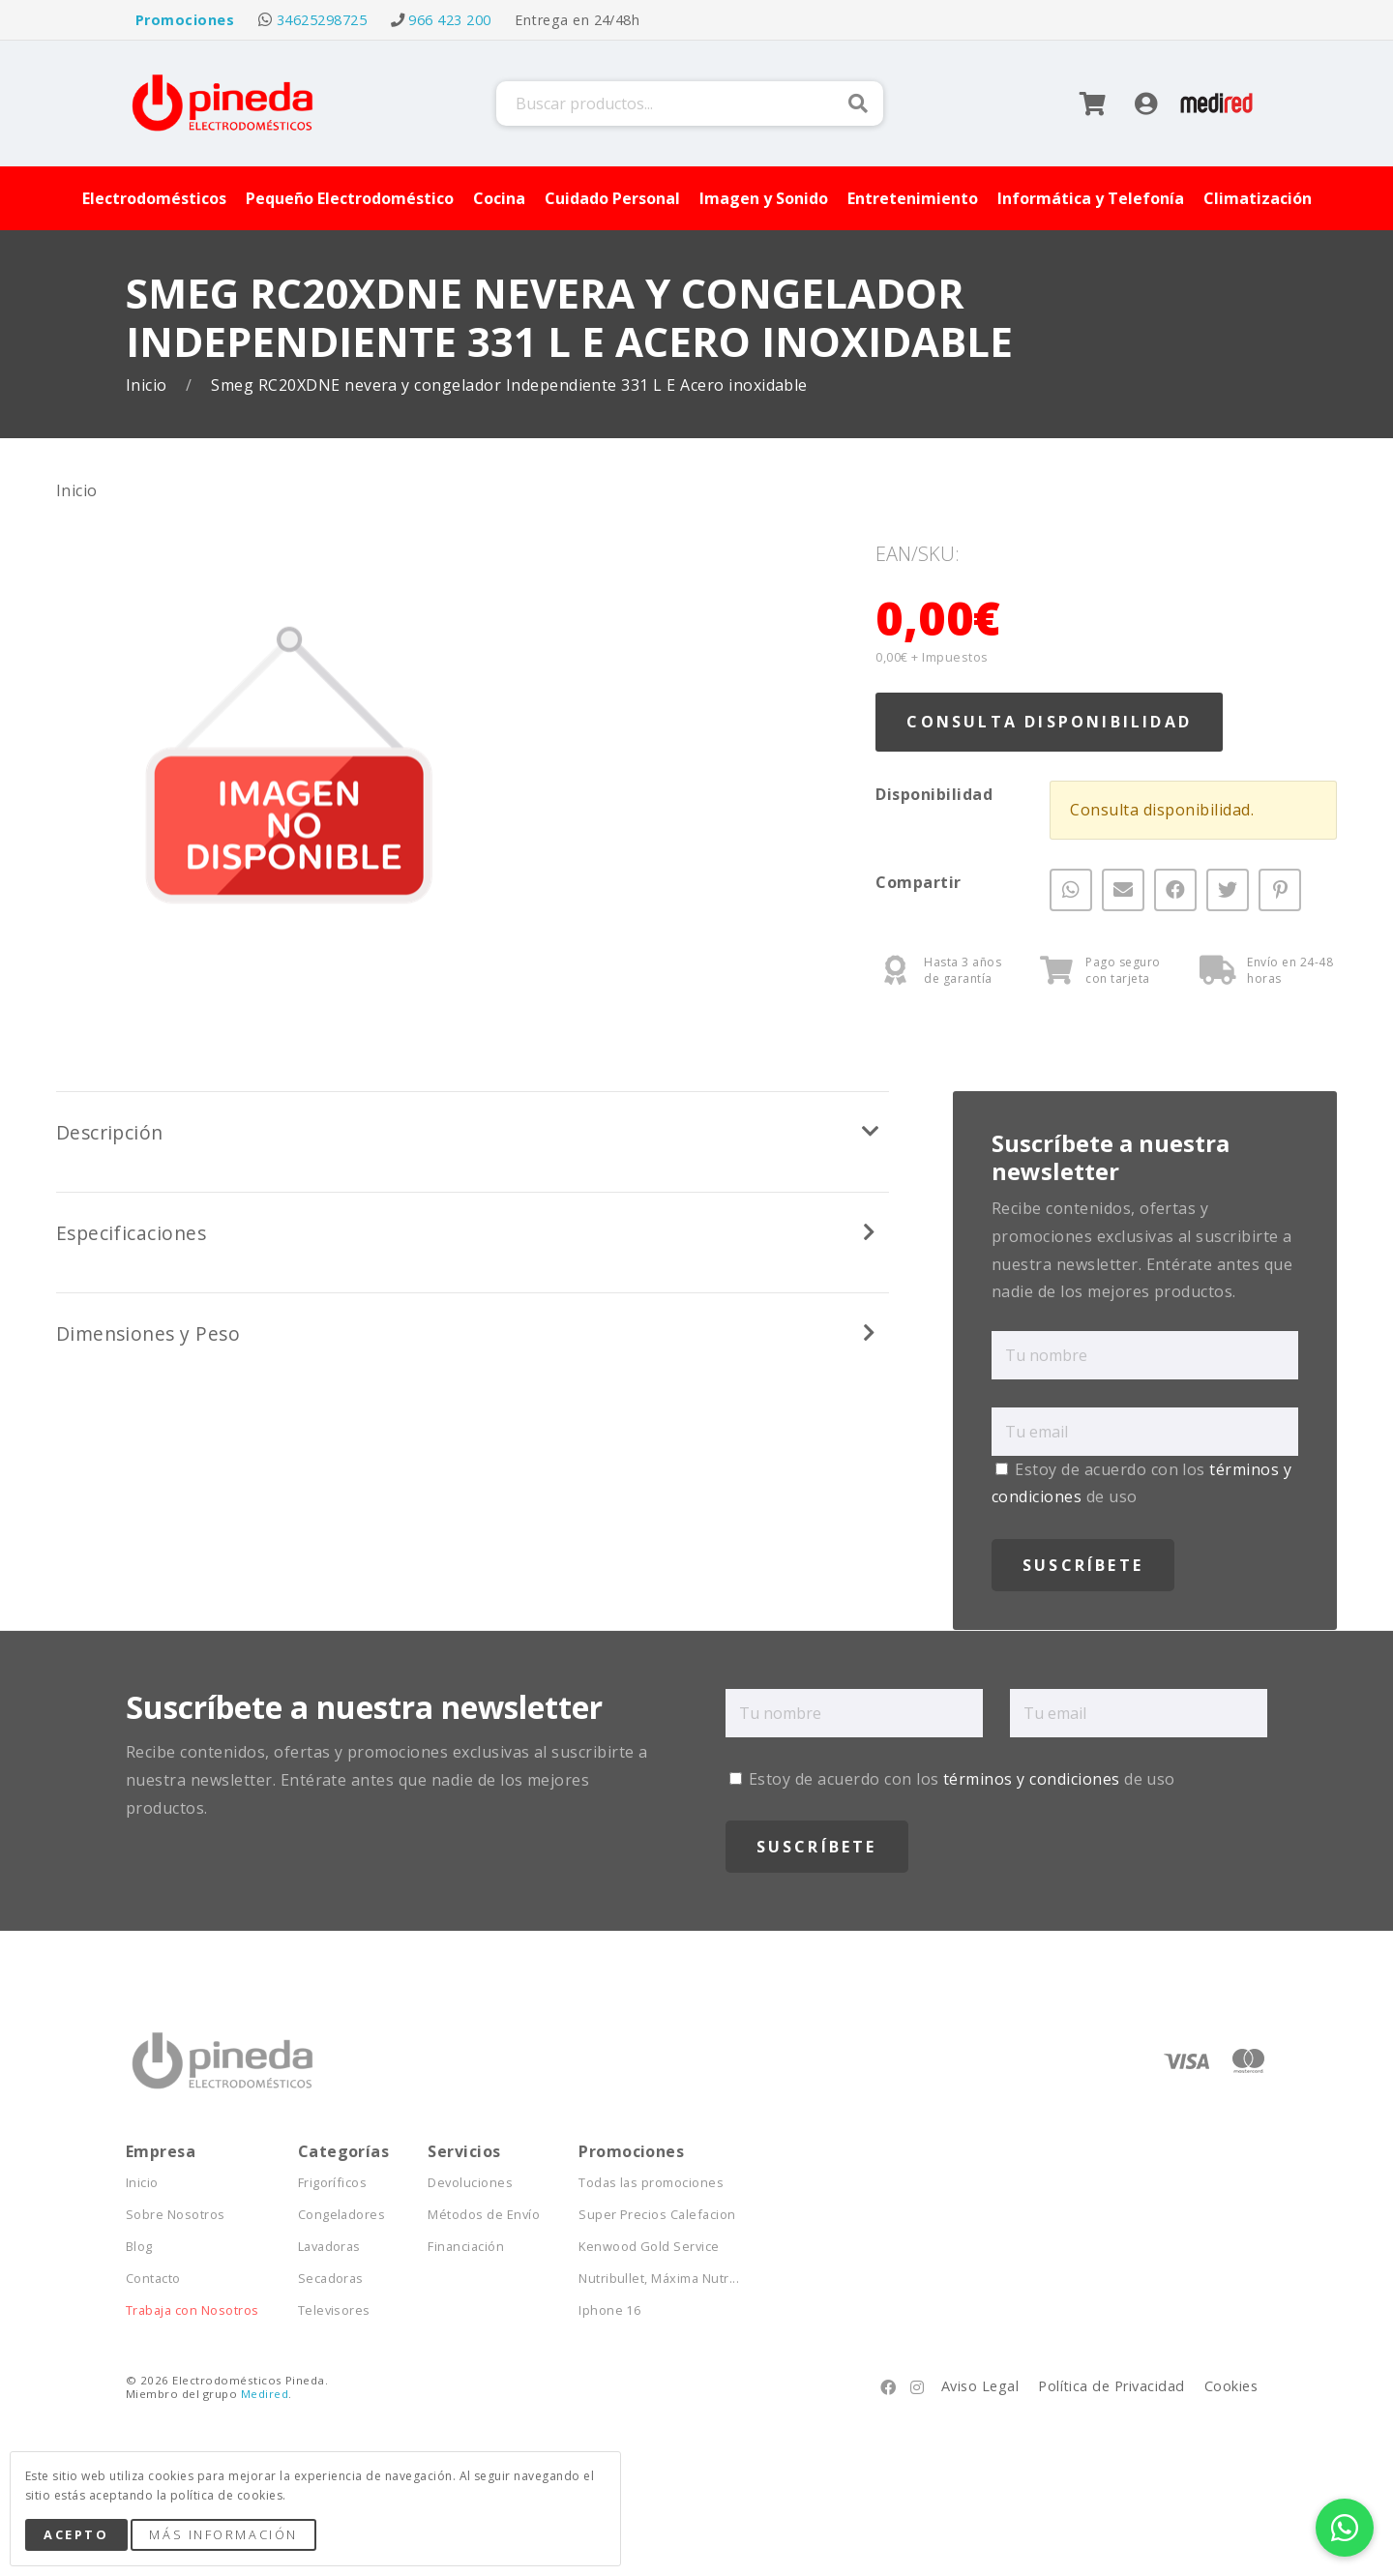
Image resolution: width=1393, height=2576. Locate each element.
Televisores (334, 2310)
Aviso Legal (980, 2386)
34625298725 (322, 20)
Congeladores (342, 2214)
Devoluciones (470, 2182)
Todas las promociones (651, 2182)
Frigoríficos (333, 2182)
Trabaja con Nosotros (192, 2310)
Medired (264, 2393)
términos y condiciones (1031, 1779)
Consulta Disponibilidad (1049, 721)
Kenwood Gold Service (649, 2246)
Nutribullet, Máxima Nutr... (658, 2278)
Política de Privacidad (1111, 2386)
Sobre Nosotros (175, 2214)
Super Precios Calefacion (657, 2214)
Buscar (858, 103)
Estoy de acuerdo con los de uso (952, 1779)
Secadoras (331, 2278)
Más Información (223, 2534)
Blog (139, 2246)
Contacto (153, 2278)
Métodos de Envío (484, 2214)
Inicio (148, 385)
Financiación (466, 2246)
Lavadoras (329, 2246)
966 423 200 (449, 20)
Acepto (76, 2534)
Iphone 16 (609, 2310)
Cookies (1231, 2386)
